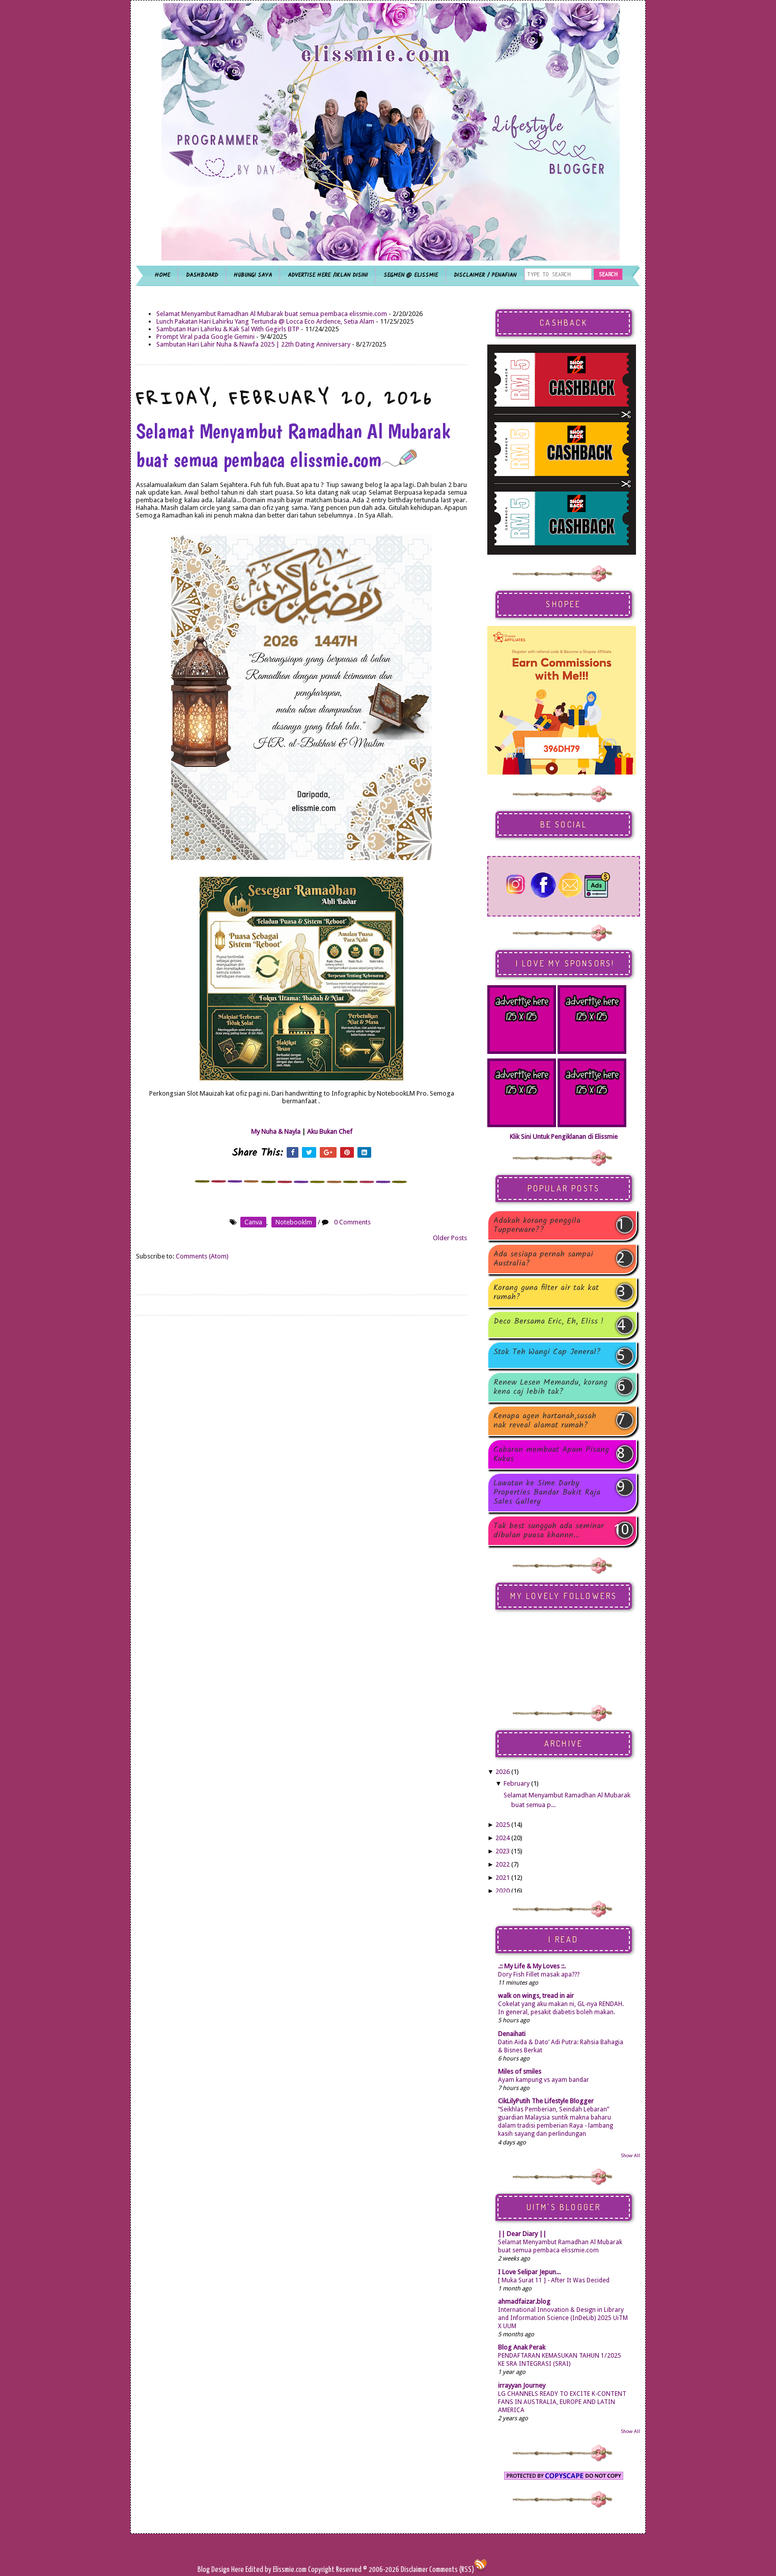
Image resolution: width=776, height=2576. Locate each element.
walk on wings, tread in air (536, 1995)
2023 (502, 1851)
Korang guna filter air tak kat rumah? (546, 1292)
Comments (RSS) (451, 2569)
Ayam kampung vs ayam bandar (543, 2079)
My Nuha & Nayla (275, 1131)
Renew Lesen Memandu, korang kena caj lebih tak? (550, 1387)
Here (238, 2569)
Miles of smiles (519, 2071)
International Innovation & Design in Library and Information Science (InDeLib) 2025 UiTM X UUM (563, 2318)
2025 (502, 1824)
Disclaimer (413, 2569)
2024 (502, 1838)
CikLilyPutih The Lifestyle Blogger (546, 2101)
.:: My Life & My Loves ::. (532, 1966)
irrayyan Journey (521, 2385)
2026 (502, 1772)
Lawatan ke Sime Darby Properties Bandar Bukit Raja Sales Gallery (546, 1492)
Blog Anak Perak (521, 2347)
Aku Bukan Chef (329, 1131)
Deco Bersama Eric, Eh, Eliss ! (548, 1322)
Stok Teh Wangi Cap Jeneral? (547, 1353)
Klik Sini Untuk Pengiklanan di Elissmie (564, 1136)
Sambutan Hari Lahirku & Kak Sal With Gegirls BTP (227, 329)
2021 (502, 1877)
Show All (630, 2155)
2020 (502, 1891)
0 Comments (352, 1222)
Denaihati (511, 2034)
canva (253, 1222)
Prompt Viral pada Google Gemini (205, 336)
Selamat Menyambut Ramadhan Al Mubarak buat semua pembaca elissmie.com (271, 314)
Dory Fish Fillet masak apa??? (538, 1974)
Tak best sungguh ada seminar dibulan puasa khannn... (548, 1531)
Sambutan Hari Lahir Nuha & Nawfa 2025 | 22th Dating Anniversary (253, 344)
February (517, 1783)
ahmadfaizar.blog (524, 2301)
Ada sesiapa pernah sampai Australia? (543, 1259)
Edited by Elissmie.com (276, 2569)
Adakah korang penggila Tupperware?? (536, 1225)
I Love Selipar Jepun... (529, 2272)
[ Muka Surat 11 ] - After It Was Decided (553, 2280)
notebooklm (293, 1222)
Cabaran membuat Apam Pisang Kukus (551, 1454)
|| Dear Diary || (522, 2234)
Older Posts (450, 1238)
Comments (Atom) (202, 1256)
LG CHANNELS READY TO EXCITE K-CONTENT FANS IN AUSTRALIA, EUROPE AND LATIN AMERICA (562, 2402)
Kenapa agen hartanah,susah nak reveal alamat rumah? (544, 1421)
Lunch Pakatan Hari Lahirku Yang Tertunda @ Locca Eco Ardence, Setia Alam (265, 321)
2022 (502, 1864)
